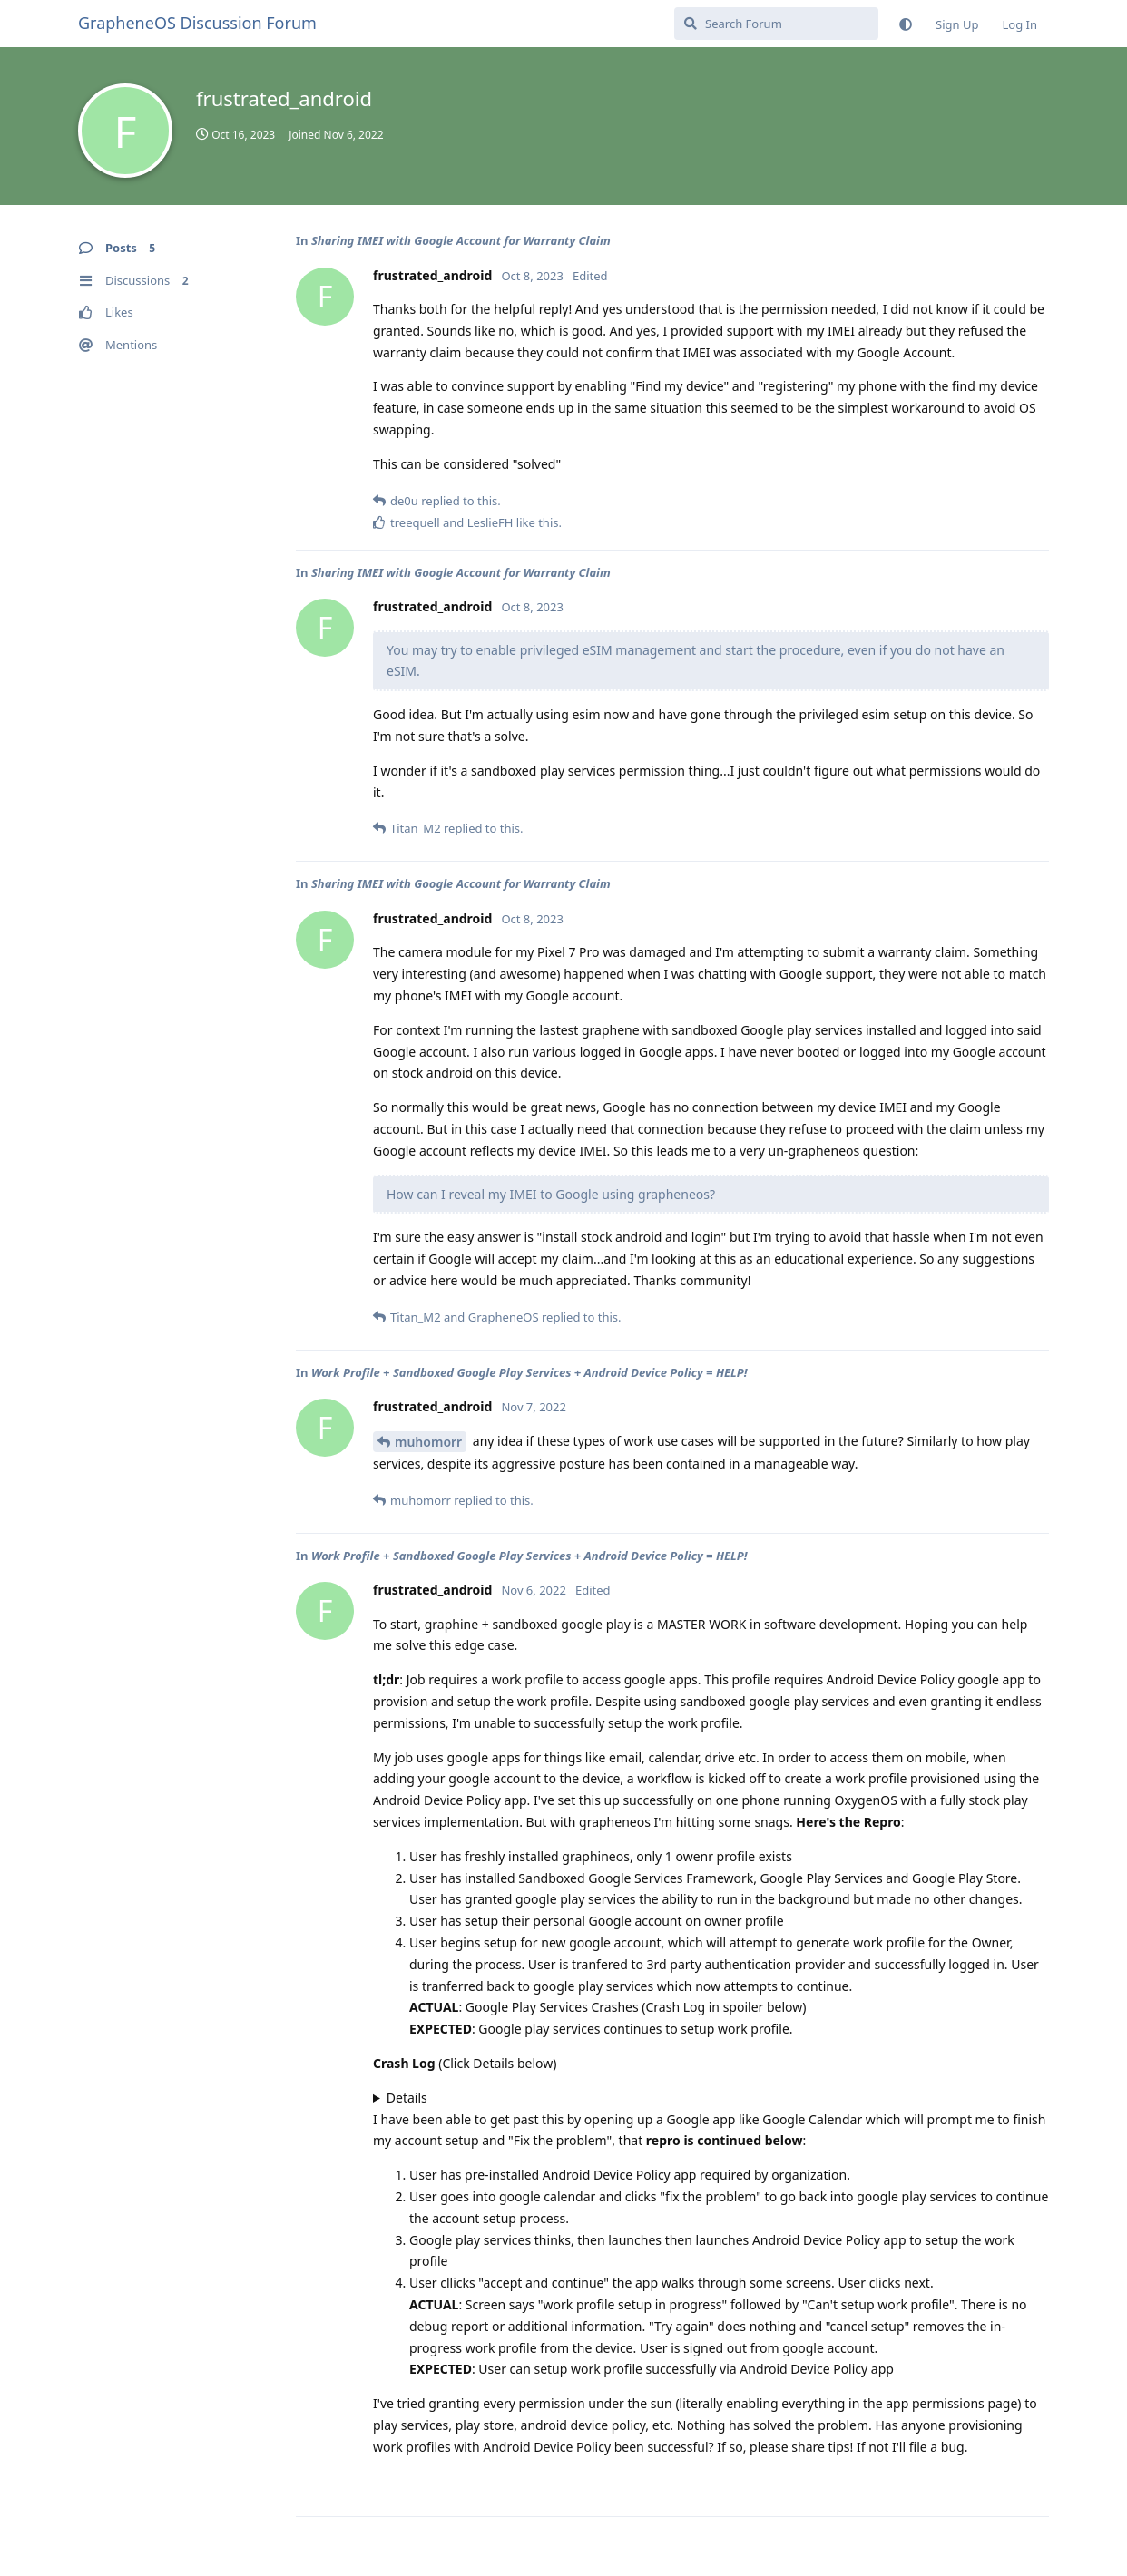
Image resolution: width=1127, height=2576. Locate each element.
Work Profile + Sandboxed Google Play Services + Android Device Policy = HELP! (529, 1372)
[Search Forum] (776, 23)
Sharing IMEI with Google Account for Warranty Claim (461, 240)
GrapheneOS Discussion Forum (197, 23)
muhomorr (428, 1441)
